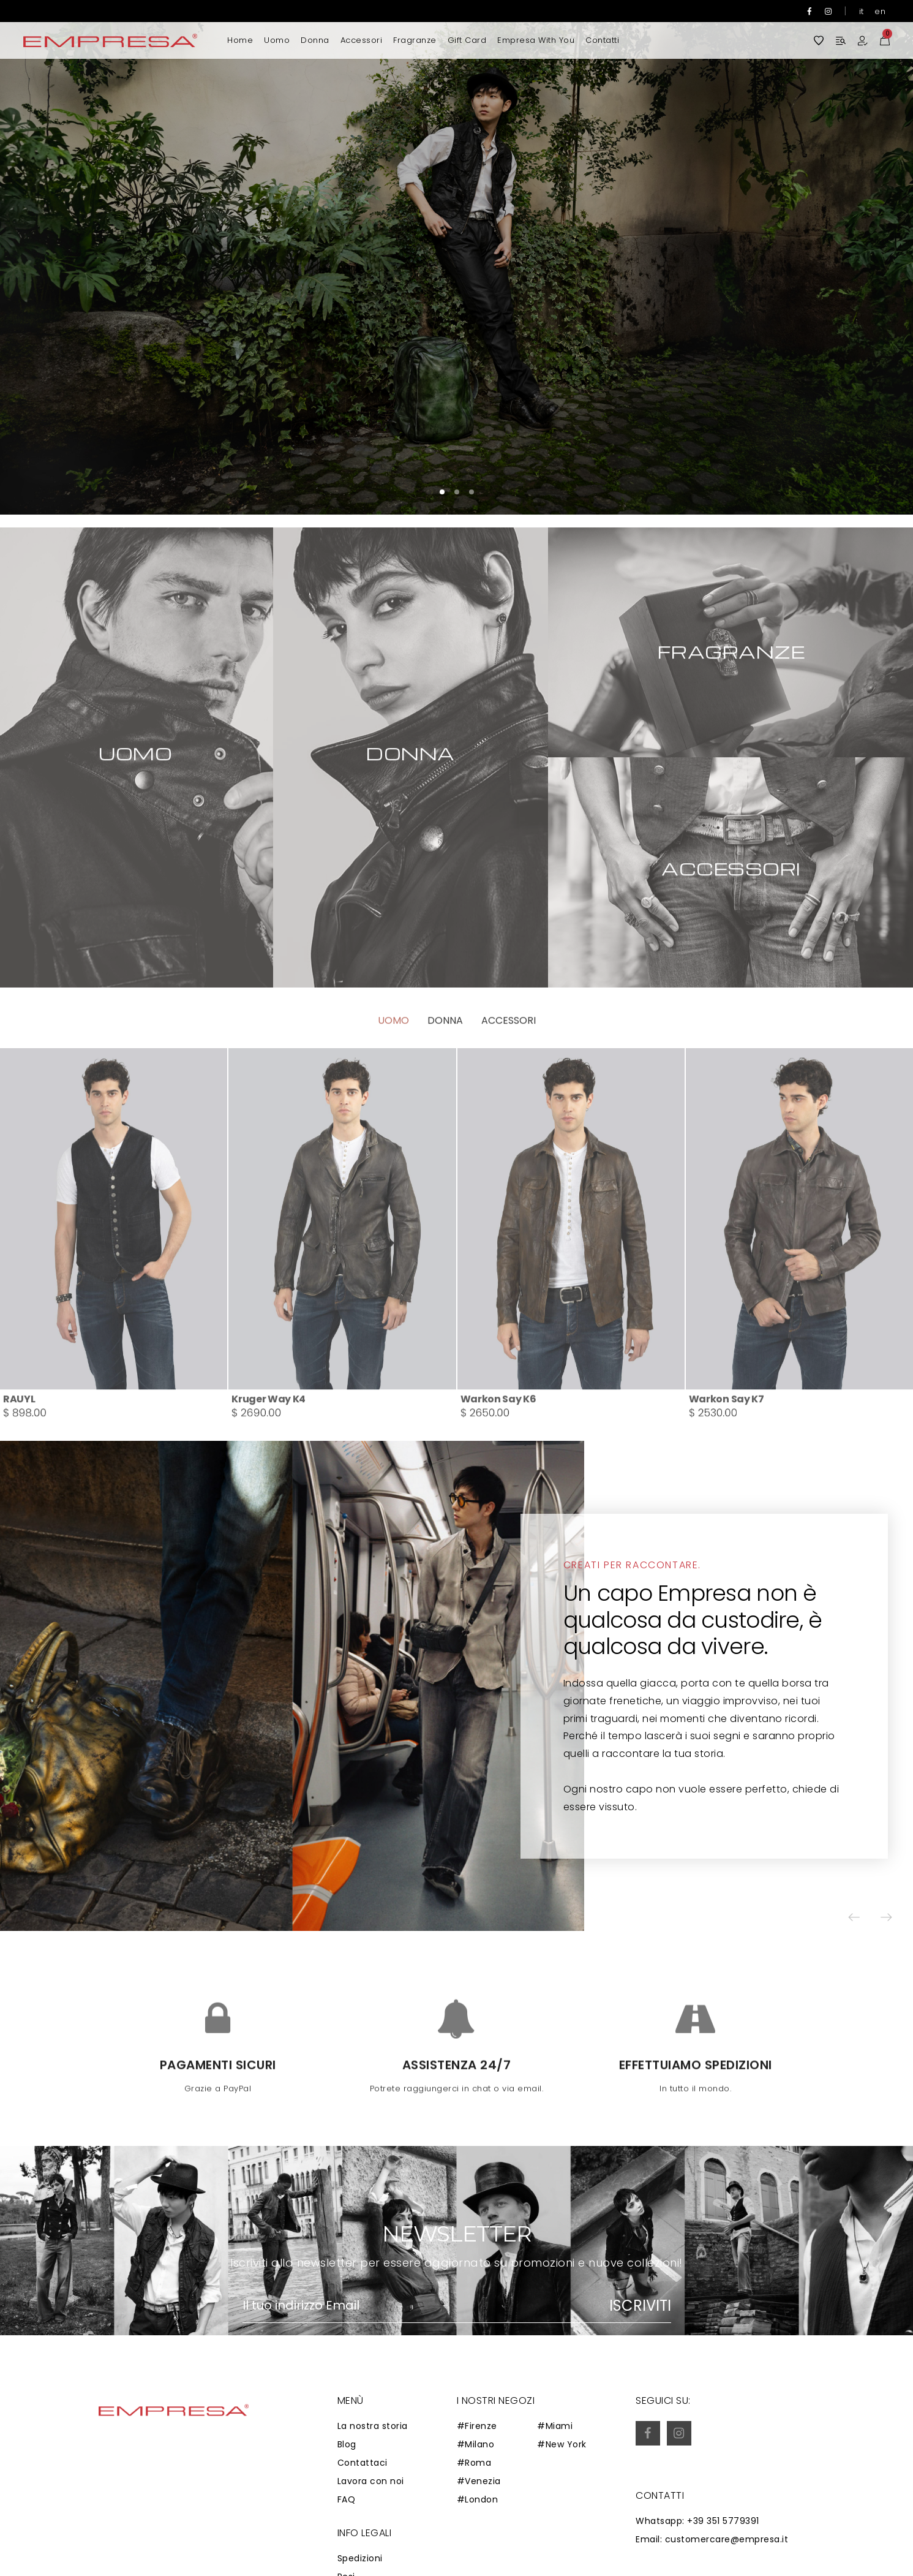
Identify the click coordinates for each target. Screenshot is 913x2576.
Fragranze (415, 40)
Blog (346, 2444)
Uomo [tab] (393, 1066)
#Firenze (477, 2426)
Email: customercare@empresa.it (712, 2539)
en (879, 11)
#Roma (474, 2463)
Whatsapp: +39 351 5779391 (697, 2521)
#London (477, 2499)
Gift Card (467, 40)
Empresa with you (535, 40)
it (861, 11)
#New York (562, 2444)
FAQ (346, 2499)
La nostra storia (372, 2426)
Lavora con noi (370, 2481)
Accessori (361, 40)
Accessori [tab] (508, 1066)
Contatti (602, 40)
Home (240, 40)
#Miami (555, 2426)
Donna (315, 40)
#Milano (476, 2444)
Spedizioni (360, 2558)
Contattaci (362, 2463)
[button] (867, 257)
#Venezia (479, 2481)
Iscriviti (640, 2306)
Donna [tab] (445, 1066)
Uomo (277, 40)
